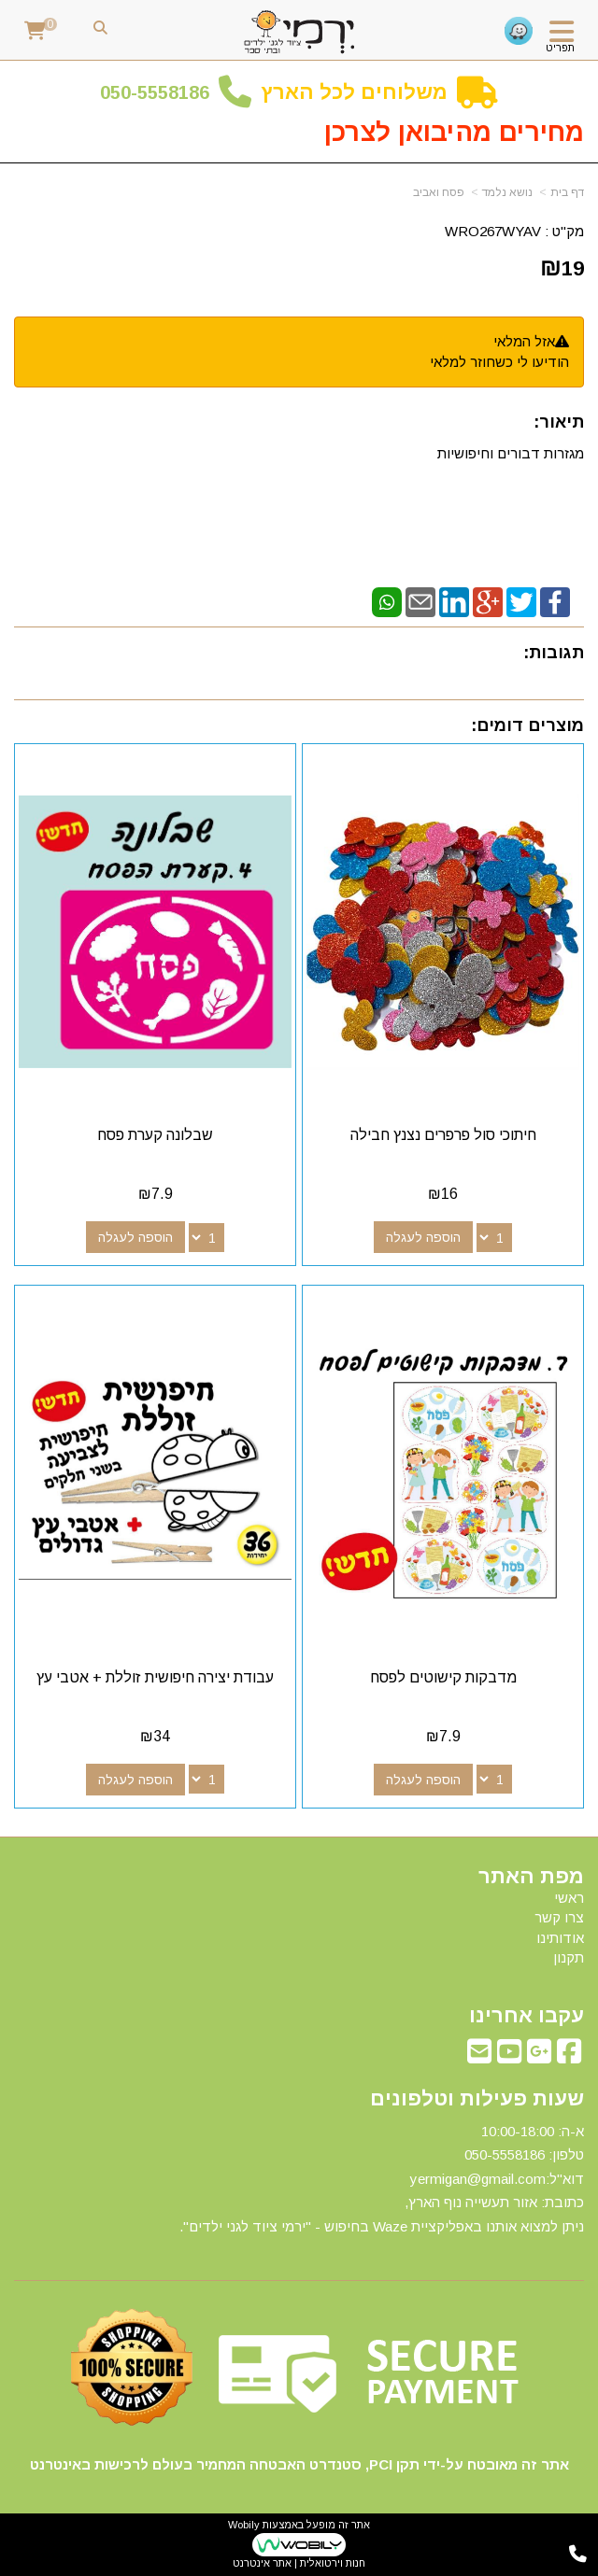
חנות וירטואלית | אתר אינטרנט (299, 2563)
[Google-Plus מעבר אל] (539, 2056)
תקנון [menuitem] (568, 1957)
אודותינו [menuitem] (560, 1938)
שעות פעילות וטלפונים (477, 2099)
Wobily (244, 2524)
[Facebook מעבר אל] (569, 2056)
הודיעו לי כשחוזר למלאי (499, 362)
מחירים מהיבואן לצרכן (454, 132)
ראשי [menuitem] (569, 1898)
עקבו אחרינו (526, 2016)
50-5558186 (159, 92)
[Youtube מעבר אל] (509, 2056)
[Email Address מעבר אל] (479, 2056)
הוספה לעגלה (423, 1237)
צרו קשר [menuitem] (559, 1917)
